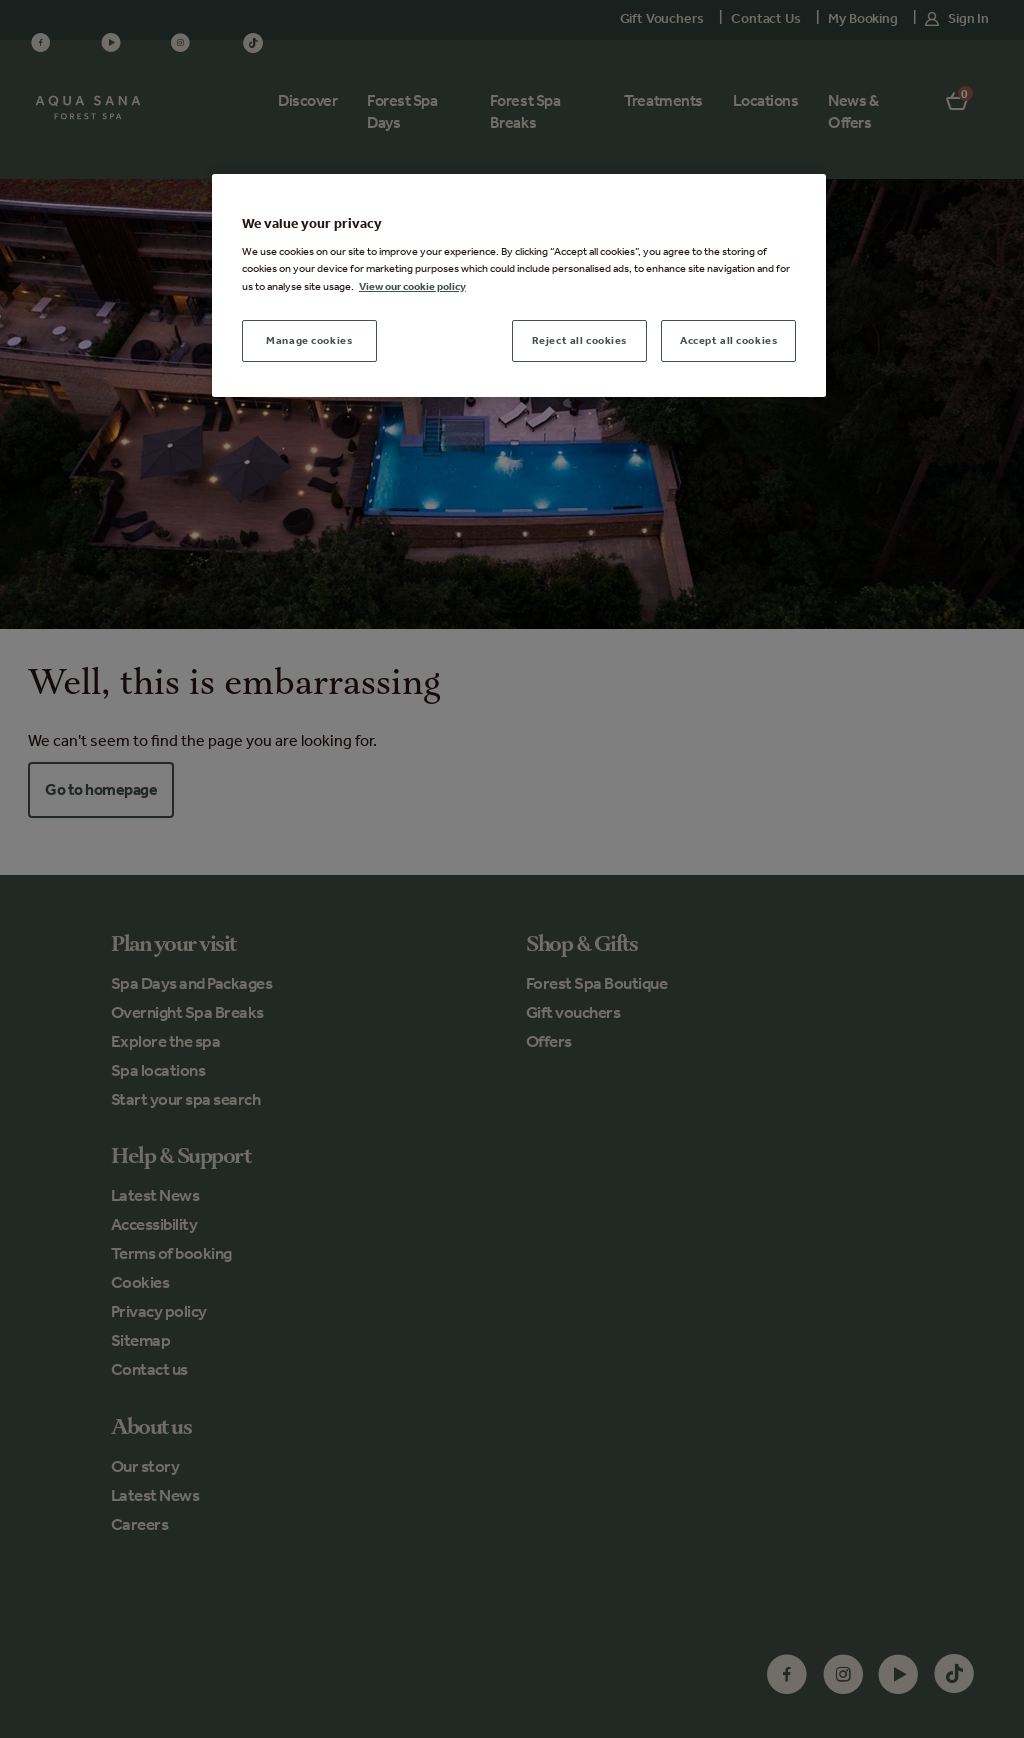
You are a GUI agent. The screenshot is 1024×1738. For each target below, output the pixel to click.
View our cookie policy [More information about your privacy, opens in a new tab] (412, 286)
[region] (519, 285)
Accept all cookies (728, 340)
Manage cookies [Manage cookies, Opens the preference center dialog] (309, 340)
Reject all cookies (579, 340)
